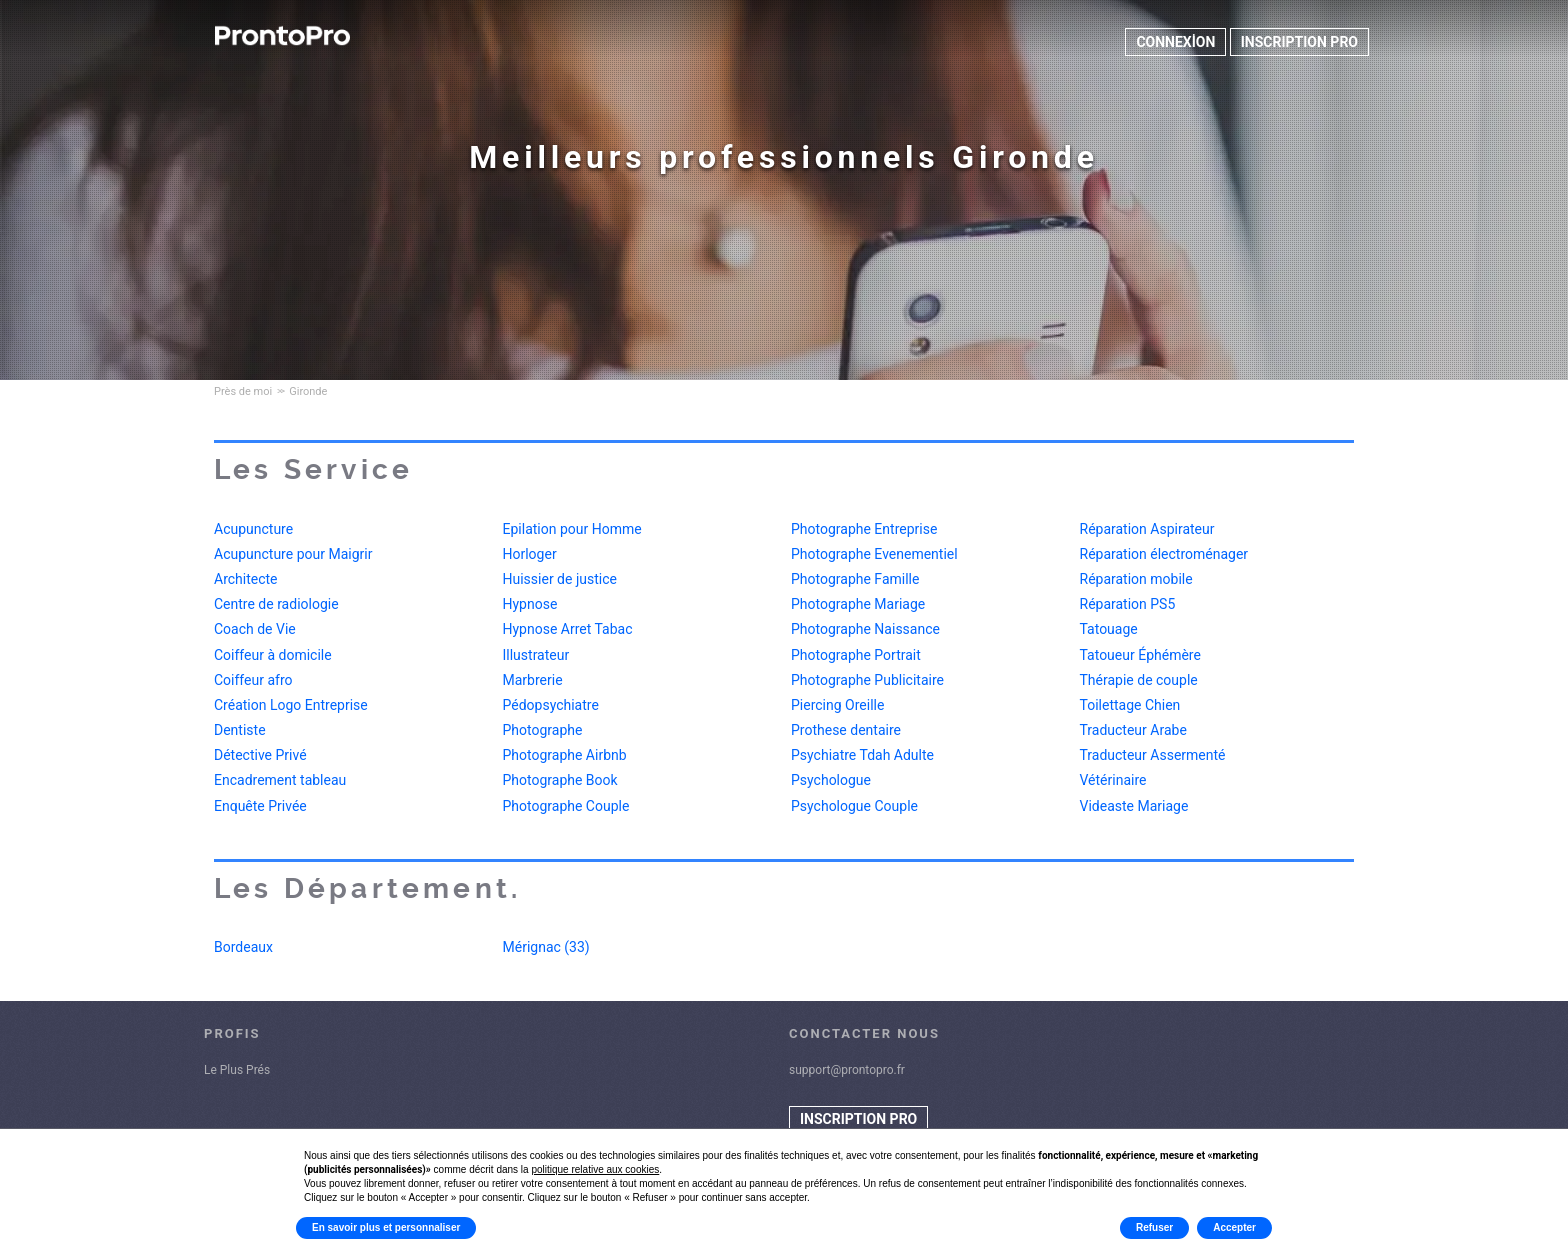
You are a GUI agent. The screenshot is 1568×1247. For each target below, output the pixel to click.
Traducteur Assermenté (1153, 755)
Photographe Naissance (865, 629)
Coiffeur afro (253, 680)
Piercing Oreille (837, 705)
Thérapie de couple (1139, 680)
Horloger (530, 554)
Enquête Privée (260, 806)
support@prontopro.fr (847, 1070)
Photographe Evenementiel (874, 554)
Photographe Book (560, 780)
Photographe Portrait (856, 655)
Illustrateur (536, 655)
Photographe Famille (855, 579)
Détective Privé (260, 755)
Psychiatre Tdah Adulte (862, 755)
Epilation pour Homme (572, 529)
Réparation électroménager (1164, 554)
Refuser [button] (1154, 1227)
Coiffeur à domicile (273, 655)
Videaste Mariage (1134, 806)
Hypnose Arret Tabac (568, 629)
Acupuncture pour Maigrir (293, 554)
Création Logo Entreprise (291, 705)
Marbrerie (533, 680)
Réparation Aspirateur (1147, 529)
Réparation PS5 (1128, 604)
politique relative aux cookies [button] (595, 1169)
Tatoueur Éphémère (1140, 655)
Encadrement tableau (280, 780)
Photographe (543, 730)
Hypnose (530, 604)
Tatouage (1109, 629)
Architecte (246, 579)
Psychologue (831, 780)
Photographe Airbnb (565, 755)
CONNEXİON (1175, 42)
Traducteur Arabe (1133, 730)
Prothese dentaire (846, 730)
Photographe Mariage (858, 604)
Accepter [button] (1234, 1227)
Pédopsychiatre (551, 705)
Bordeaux (243, 947)
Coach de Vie (255, 629)
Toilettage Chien (1130, 705)
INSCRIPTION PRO (1299, 42)
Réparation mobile (1136, 579)
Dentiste (240, 730)
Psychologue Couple (854, 806)
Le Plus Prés (237, 1070)
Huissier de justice (560, 579)
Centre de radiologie (276, 604)
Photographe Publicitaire (867, 680)
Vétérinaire (1113, 780)
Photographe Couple (566, 806)
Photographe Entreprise (864, 529)
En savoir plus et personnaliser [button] (386, 1227)
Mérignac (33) (546, 947)
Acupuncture (253, 529)
